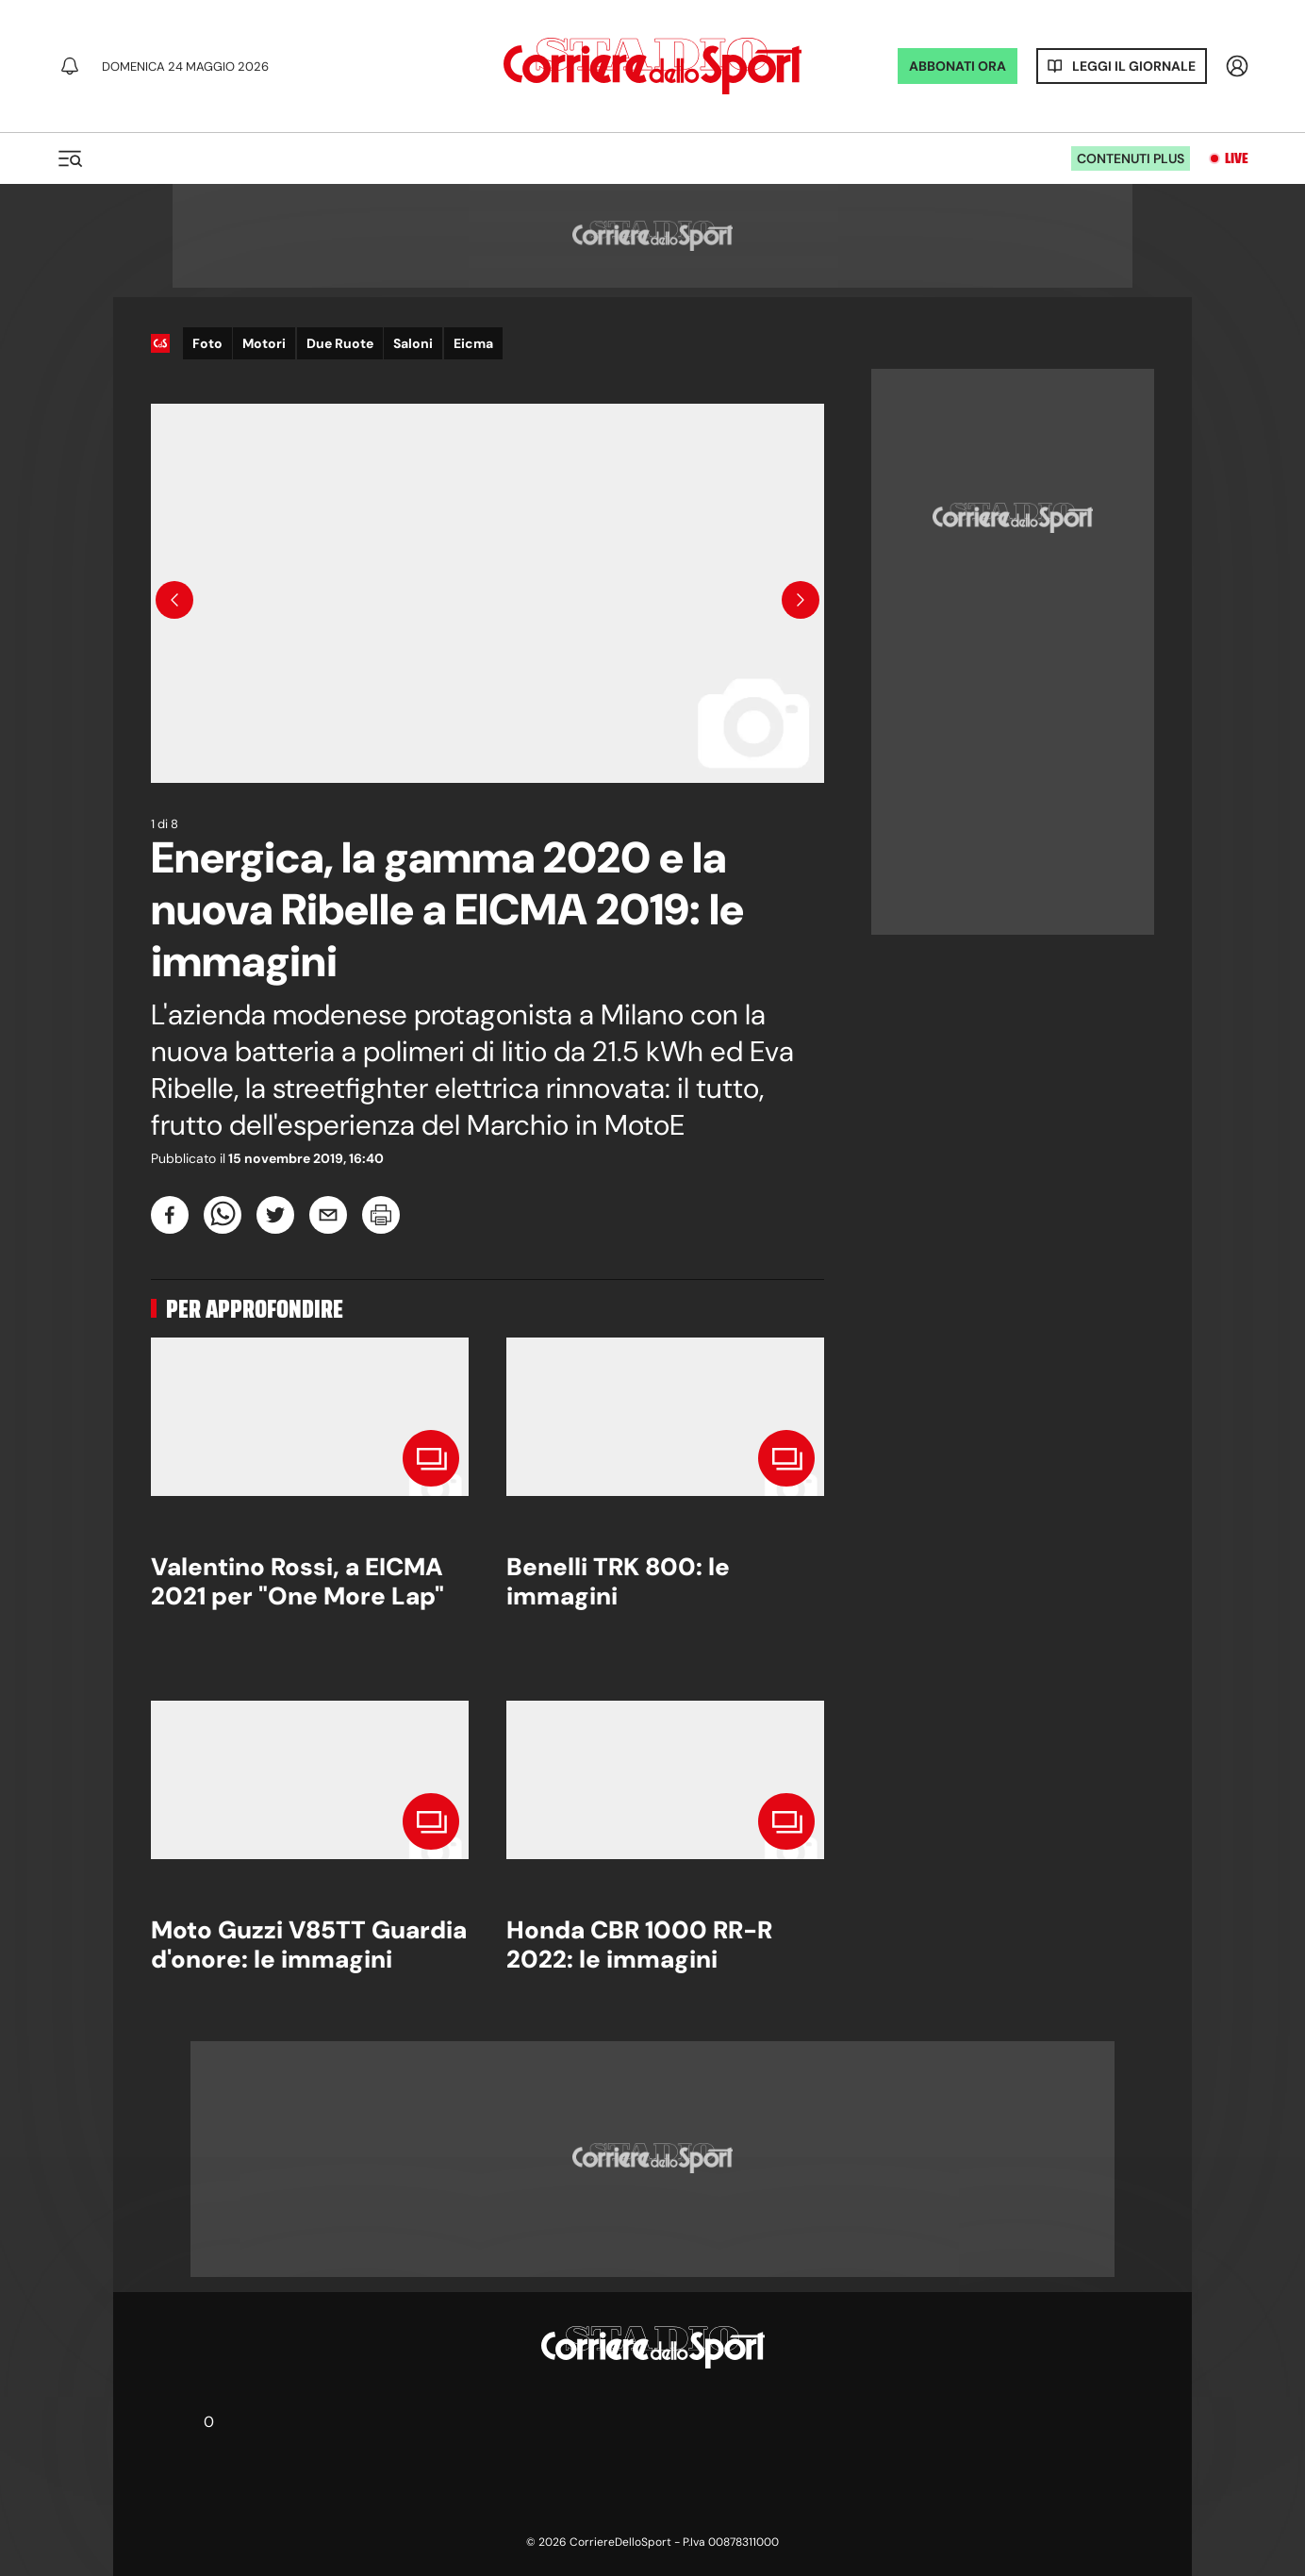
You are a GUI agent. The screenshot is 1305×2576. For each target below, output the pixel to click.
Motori (264, 343)
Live (1236, 158)
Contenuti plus (1130, 158)
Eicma (473, 343)
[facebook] (170, 1215)
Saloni (413, 343)
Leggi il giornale (1134, 66)
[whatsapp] (222, 1215)
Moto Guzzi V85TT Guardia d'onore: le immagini (309, 1944)
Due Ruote (339, 343)
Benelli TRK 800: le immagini (618, 1581)
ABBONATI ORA (957, 66)
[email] (328, 1215)
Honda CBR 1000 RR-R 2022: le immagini (639, 1944)
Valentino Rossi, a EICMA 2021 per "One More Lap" (297, 1581)
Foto (207, 343)
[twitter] (275, 1215)
